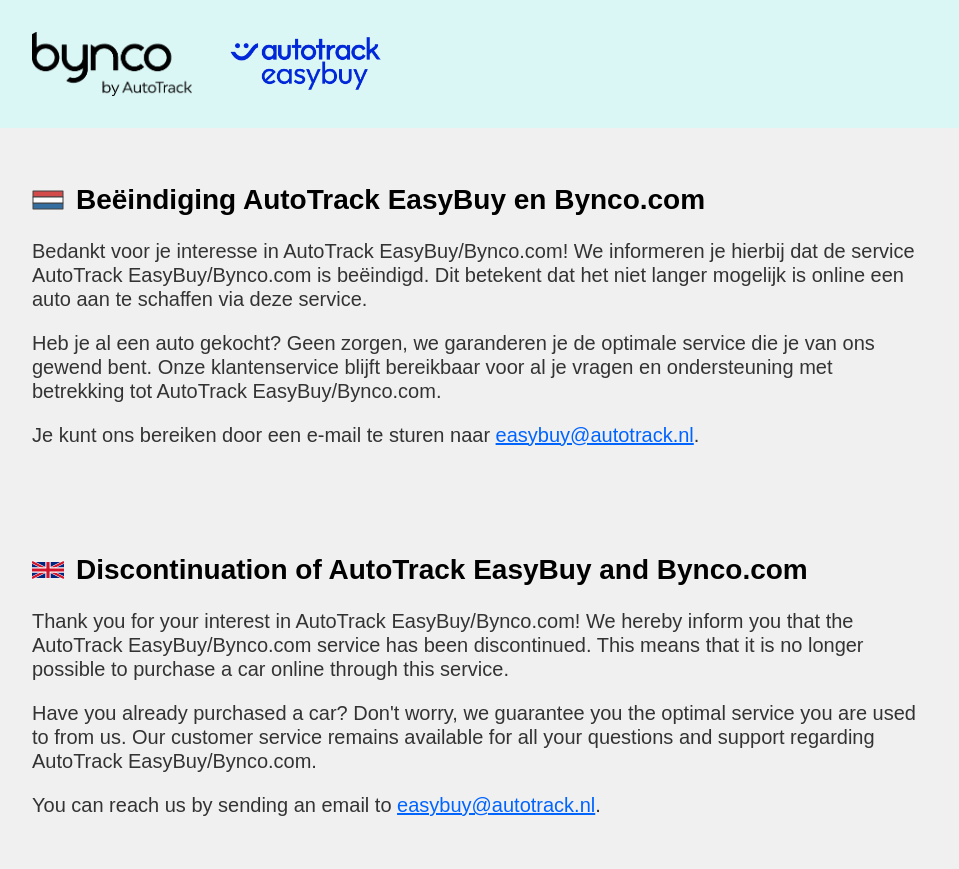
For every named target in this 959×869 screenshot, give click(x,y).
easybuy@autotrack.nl (595, 435)
